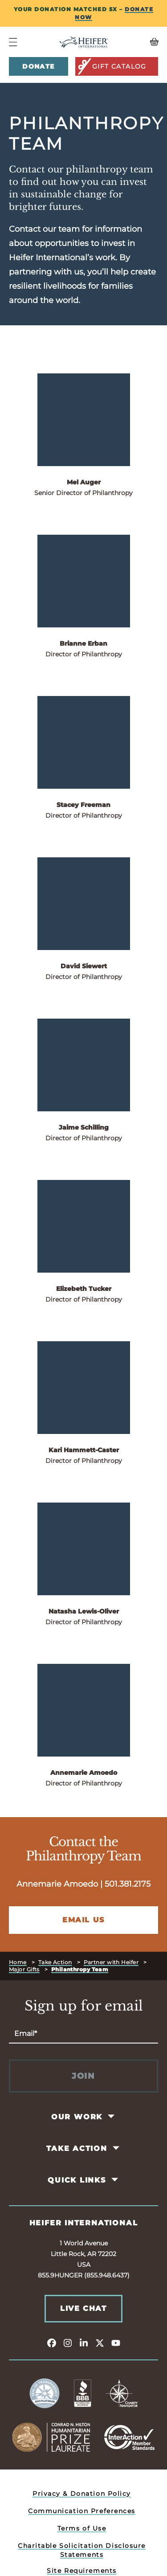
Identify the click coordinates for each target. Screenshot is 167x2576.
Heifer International (83, 2223)
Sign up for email (83, 2006)
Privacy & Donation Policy (82, 2494)
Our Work (76, 2117)
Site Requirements (82, 2571)
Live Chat (83, 2308)
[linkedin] (83, 2342)
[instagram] (67, 2342)
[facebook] (51, 2342)
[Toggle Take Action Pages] (116, 2148)
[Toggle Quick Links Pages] (115, 2180)
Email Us (83, 1920)
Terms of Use (81, 2528)
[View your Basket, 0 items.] (139, 42)
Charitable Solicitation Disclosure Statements (82, 2550)
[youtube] (115, 2342)
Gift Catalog (112, 66)
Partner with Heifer (111, 1962)
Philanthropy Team (79, 1969)
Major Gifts (24, 1969)
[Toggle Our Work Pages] (112, 2117)
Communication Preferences (81, 2511)
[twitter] (99, 2342)
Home (18, 1962)
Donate (38, 66)
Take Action (55, 1962)
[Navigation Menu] (13, 42)
